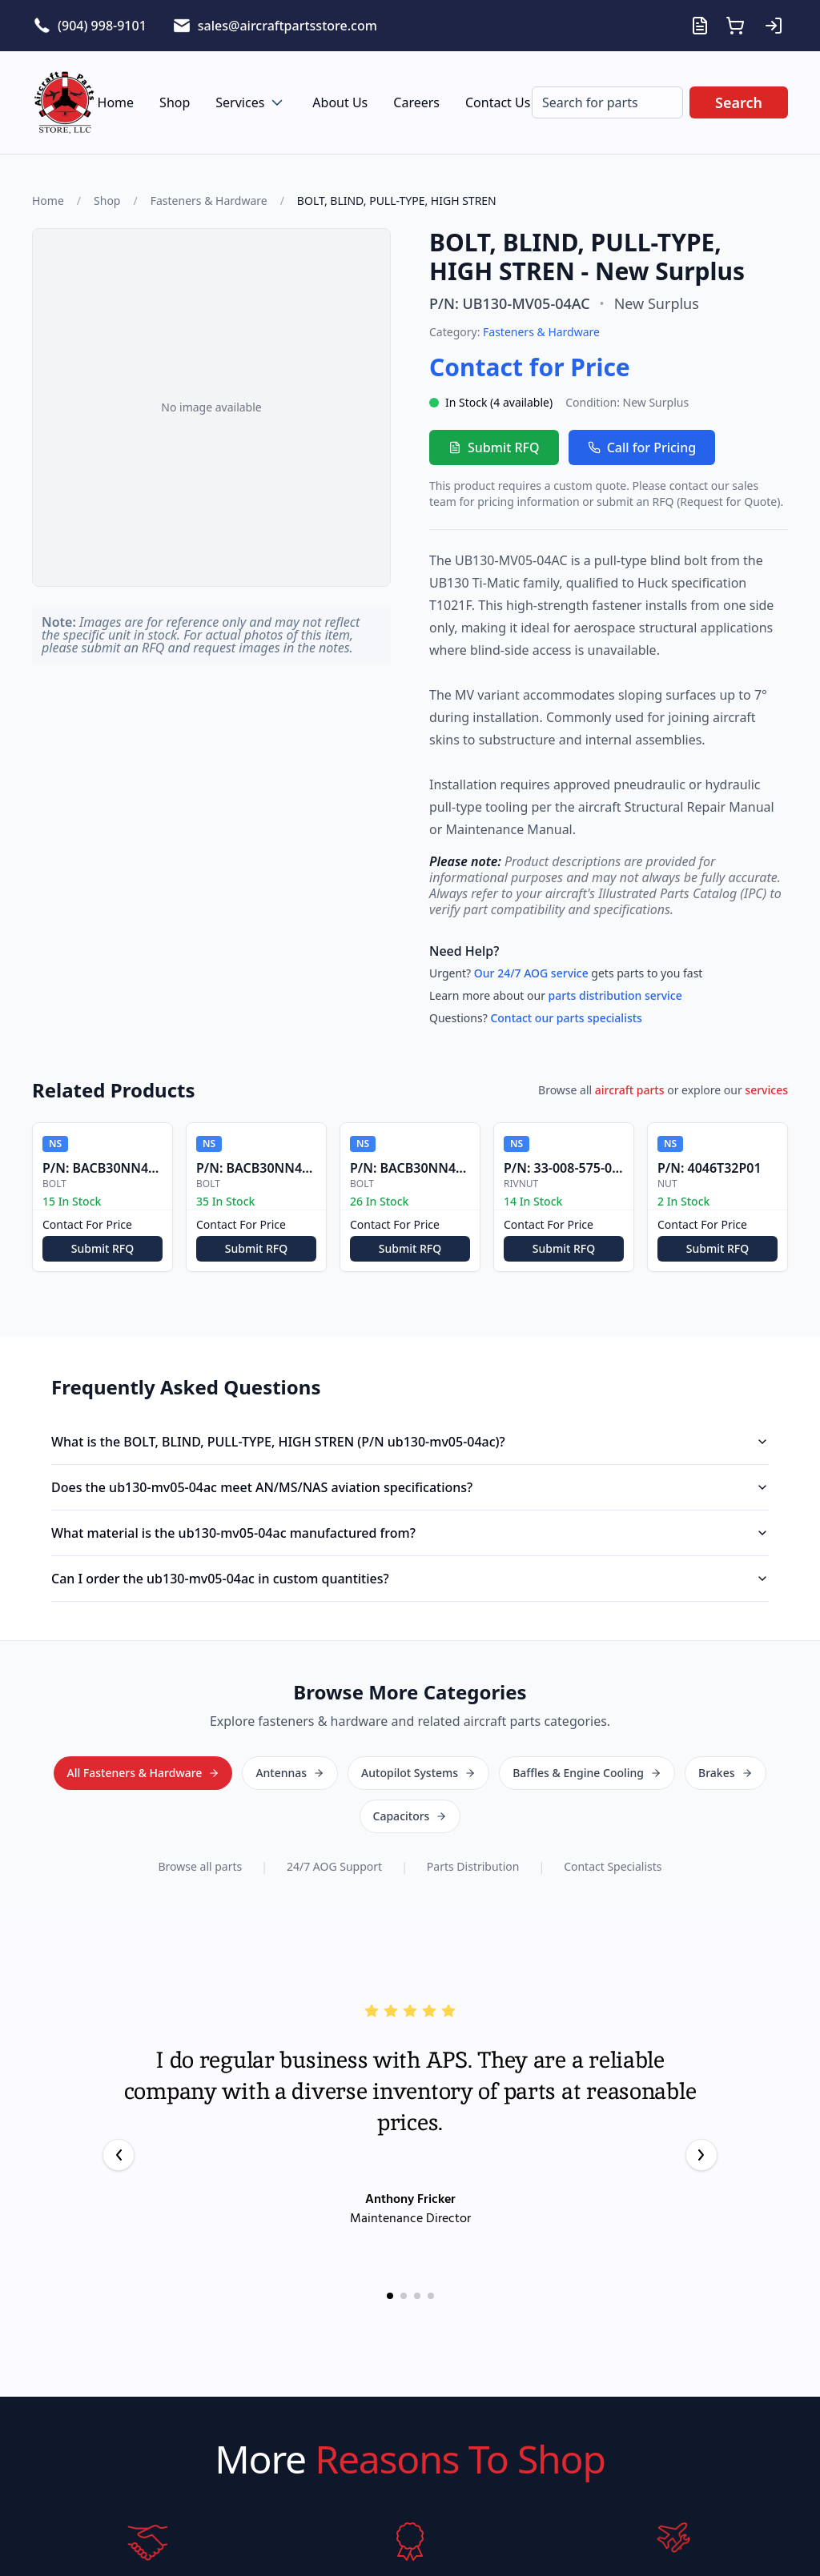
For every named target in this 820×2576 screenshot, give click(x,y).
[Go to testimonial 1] (390, 2251)
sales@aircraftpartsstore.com (287, 25)
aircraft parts (630, 1089)
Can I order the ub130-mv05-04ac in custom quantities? (410, 1578)
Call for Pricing (642, 447)
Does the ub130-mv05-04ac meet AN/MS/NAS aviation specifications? (410, 1487)
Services (251, 102)
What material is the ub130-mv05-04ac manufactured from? (410, 1533)
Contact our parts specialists (566, 1017)
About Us (340, 102)
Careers (416, 102)
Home (116, 102)
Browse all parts (200, 1821)
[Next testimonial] (701, 2110)
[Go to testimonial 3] (417, 2251)
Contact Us (497, 102)
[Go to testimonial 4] (431, 2251)
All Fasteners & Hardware (410, 1772)
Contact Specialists (612, 1821)
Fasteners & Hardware (209, 200)
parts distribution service (615, 995)
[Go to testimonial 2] (403, 2251)
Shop (174, 102)
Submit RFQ (494, 447)
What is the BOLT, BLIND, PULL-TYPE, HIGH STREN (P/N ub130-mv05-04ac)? (410, 1442)
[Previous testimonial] (118, 2110)
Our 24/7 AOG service (531, 973)
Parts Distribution (473, 1821)
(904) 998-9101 (102, 25)
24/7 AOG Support (334, 1821)
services (766, 1089)
